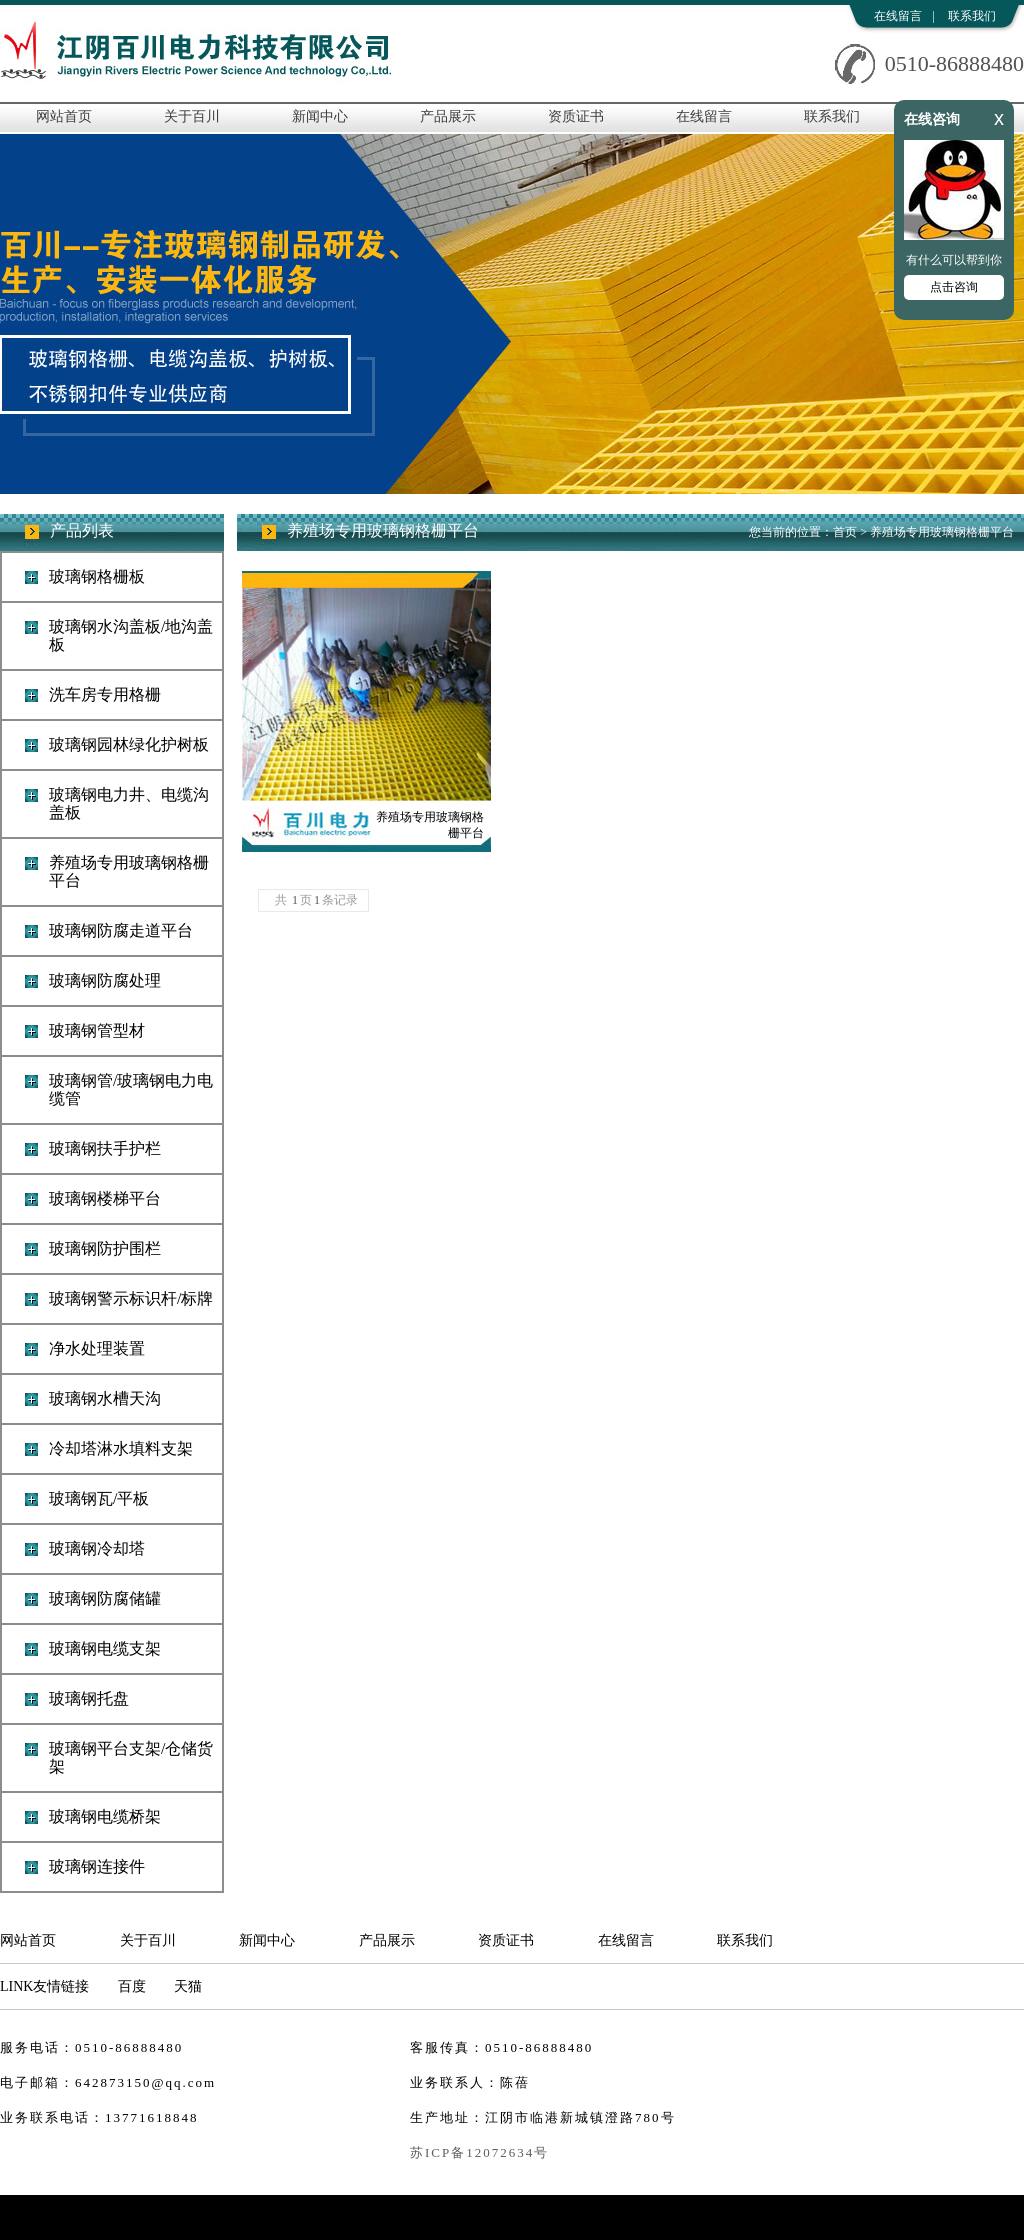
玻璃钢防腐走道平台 (121, 930)
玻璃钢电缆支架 (105, 1648)
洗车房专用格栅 (105, 694)
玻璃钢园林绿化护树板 (129, 744)
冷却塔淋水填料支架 (121, 1448)
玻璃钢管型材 (97, 1030)
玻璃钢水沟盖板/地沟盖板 (131, 635)
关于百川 (192, 116)
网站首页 (64, 116)
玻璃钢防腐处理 (105, 980)
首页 (845, 532)
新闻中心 (320, 116)
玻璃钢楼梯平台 (105, 1198)
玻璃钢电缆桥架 (105, 1816)
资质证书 (576, 116)
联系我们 (972, 16)
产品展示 (448, 116)
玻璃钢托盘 (89, 1698)
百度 (132, 1986)
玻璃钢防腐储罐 (105, 1598)
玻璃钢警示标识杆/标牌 (131, 1298)
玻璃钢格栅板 (97, 576)
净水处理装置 (97, 1348)
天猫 (188, 1986)
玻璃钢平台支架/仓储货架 (131, 1757)
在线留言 (898, 16)
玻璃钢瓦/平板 (99, 1498)
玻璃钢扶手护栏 (105, 1148)
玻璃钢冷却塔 (97, 1548)
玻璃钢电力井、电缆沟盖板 (129, 803)
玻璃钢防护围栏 (105, 1248)
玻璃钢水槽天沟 (105, 1398)
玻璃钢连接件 (97, 1866)
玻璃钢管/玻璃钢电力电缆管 (131, 1089)
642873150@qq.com (145, 2082)
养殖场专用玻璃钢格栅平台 (129, 871)
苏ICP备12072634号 (479, 2152)
